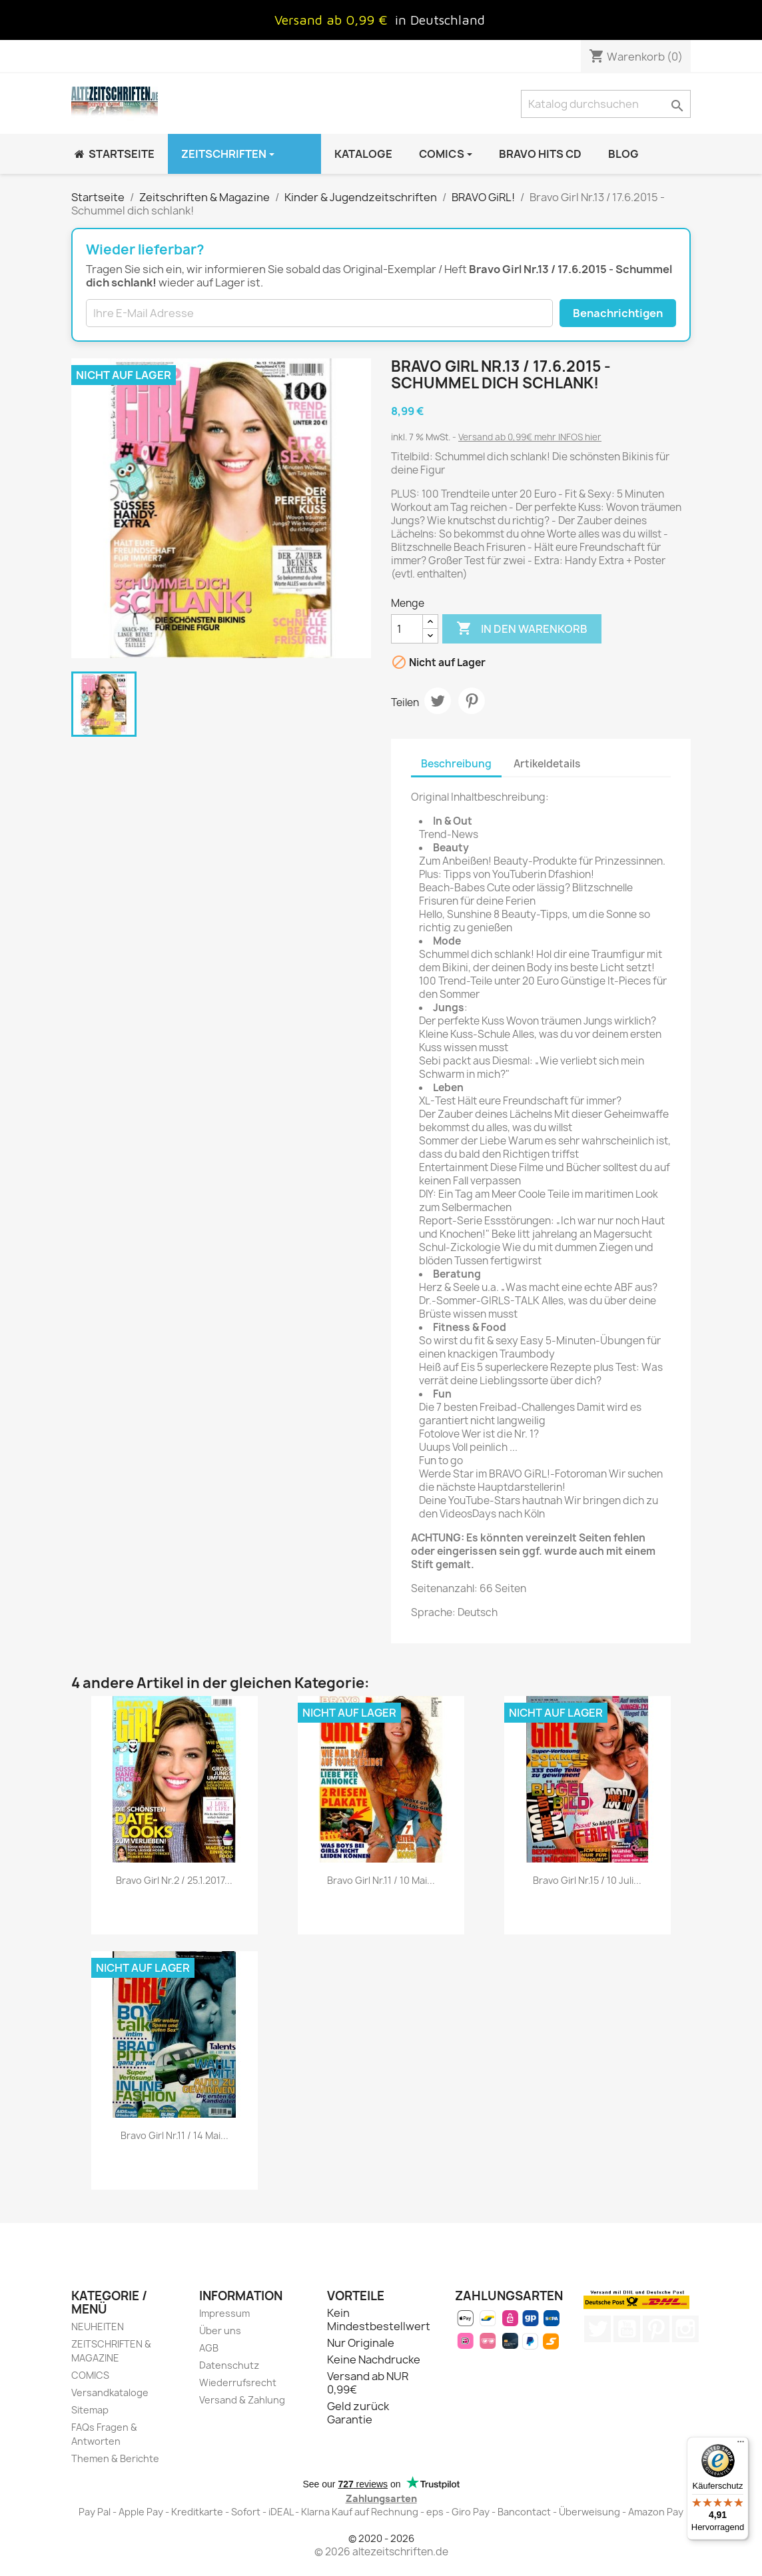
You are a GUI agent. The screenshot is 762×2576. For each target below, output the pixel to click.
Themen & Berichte (115, 2458)
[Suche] (606, 104)
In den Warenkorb (521, 629)
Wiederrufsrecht (237, 2382)
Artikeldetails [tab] (547, 764)
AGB (208, 2348)
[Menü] (741, 2445)
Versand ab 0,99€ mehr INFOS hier (529, 437)
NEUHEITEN (97, 2326)
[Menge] (407, 629)
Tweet (437, 700)
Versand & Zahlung (242, 2399)
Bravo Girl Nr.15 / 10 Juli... (587, 1880)
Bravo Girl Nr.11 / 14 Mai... (174, 2135)
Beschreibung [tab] (456, 764)
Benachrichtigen (618, 313)
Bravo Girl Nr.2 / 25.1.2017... (174, 1880)
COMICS (90, 2375)
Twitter (597, 2329)
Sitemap (90, 2409)
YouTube (626, 2329)
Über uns (220, 2330)
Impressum (224, 2313)
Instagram (685, 2329)
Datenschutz (229, 2365)
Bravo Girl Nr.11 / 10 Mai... (381, 1880)
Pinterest (471, 700)
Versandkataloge (110, 2392)
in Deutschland (440, 19)
